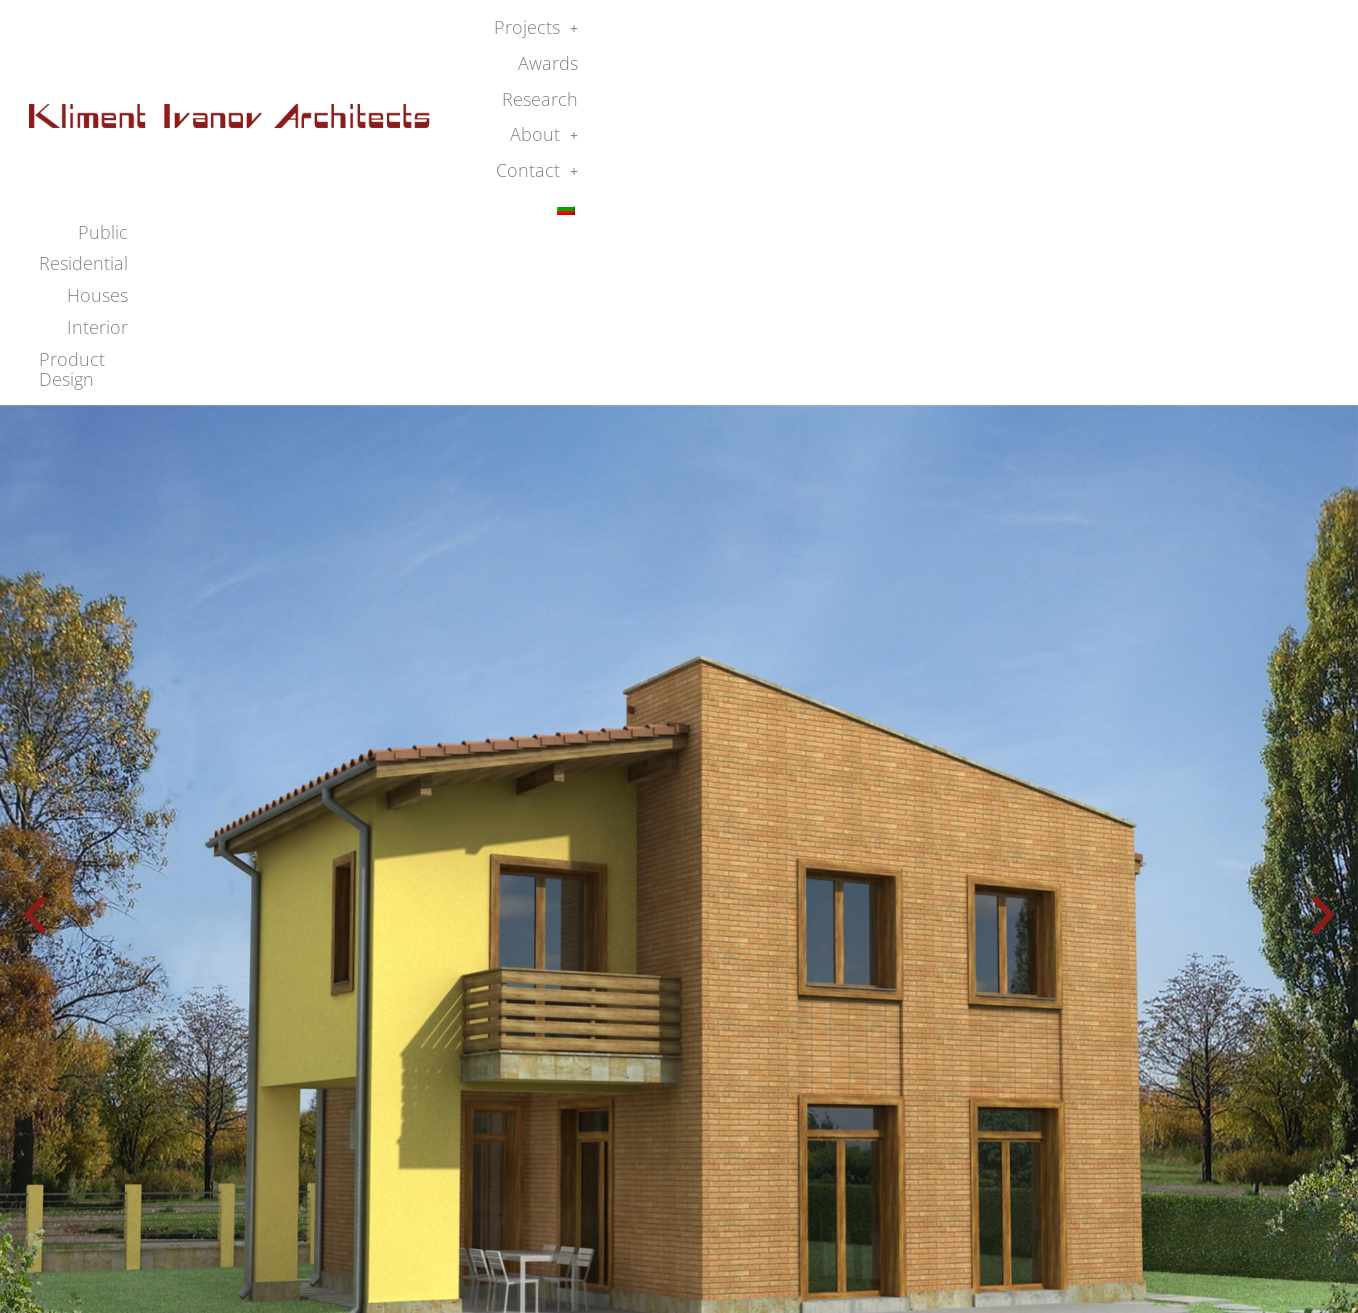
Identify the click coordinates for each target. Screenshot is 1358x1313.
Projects (850, 34)
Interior (1130, 65)
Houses (1047, 65)
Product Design (1246, 65)
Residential (950, 65)
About (1128, 34)
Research (1034, 34)
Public (859, 65)
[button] (850, 35)
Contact (1225, 34)
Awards (944, 34)
